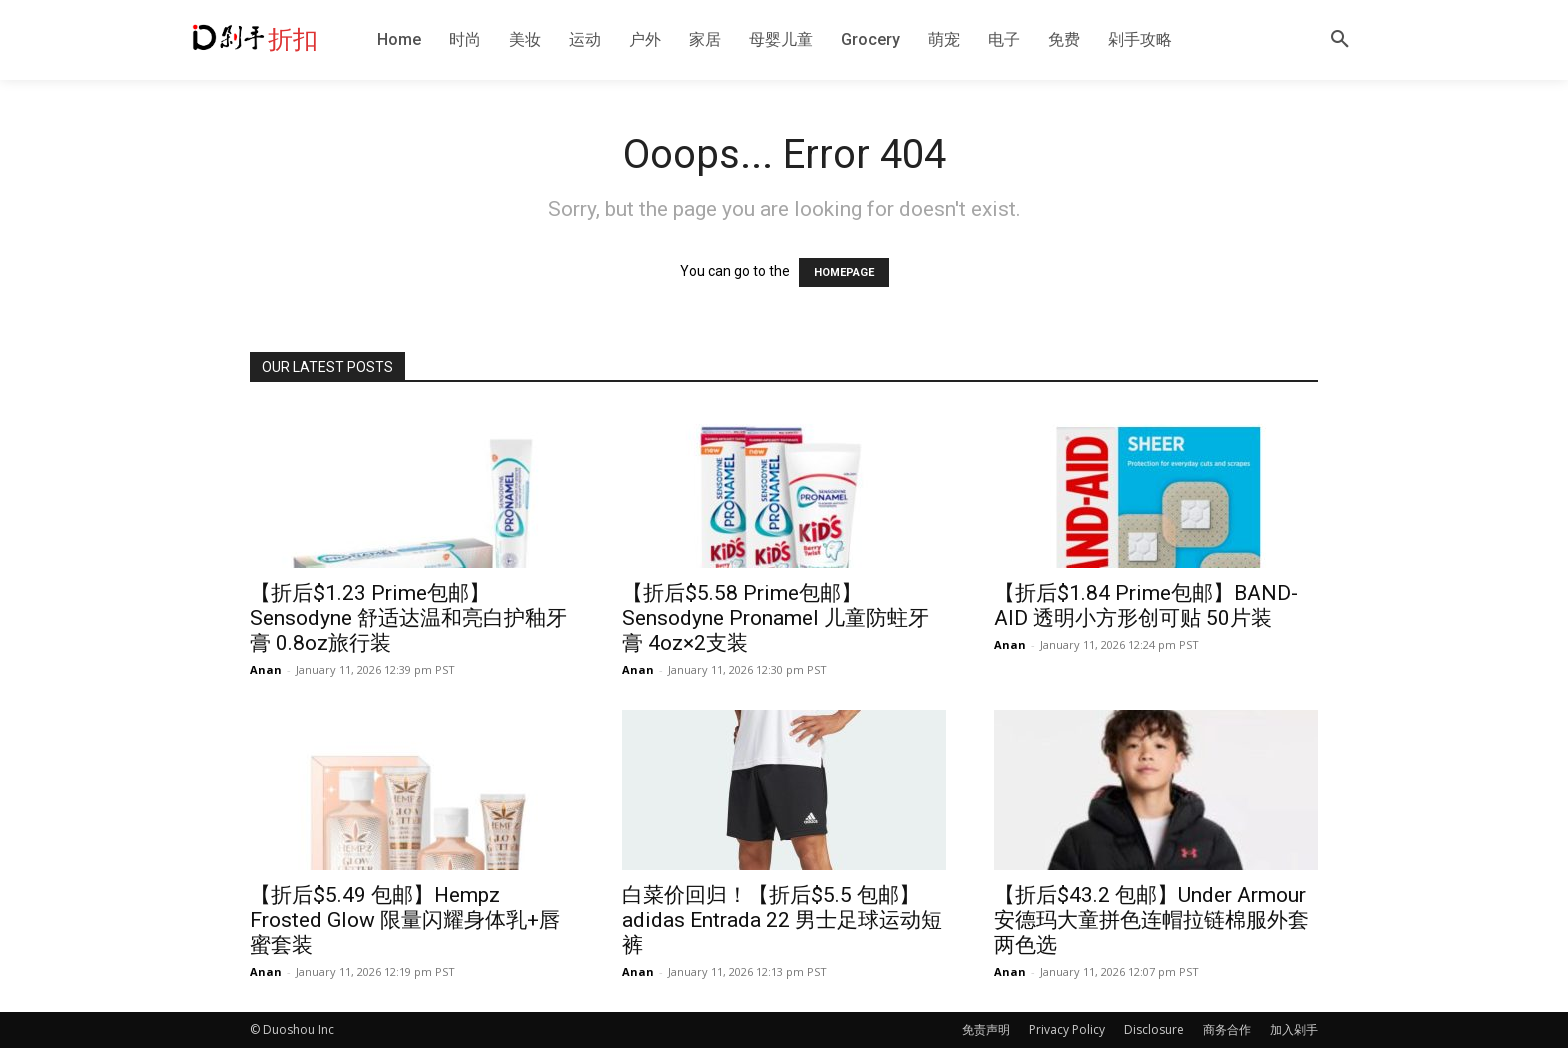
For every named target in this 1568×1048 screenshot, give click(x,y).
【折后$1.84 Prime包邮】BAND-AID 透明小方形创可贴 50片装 (1146, 605)
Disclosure (1154, 1029)
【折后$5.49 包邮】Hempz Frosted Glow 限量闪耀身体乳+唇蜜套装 (405, 920)
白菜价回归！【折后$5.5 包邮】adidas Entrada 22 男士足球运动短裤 (782, 920)
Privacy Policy (1067, 1029)
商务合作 (1227, 1029)
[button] (1340, 40)
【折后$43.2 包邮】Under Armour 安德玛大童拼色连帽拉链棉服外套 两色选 (1151, 920)
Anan (266, 669)
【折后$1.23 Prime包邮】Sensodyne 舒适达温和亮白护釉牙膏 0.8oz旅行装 (408, 618)
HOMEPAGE (844, 272)
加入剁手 (1294, 1029)
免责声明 (986, 1029)
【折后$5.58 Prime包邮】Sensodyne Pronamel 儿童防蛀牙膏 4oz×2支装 (775, 618)
